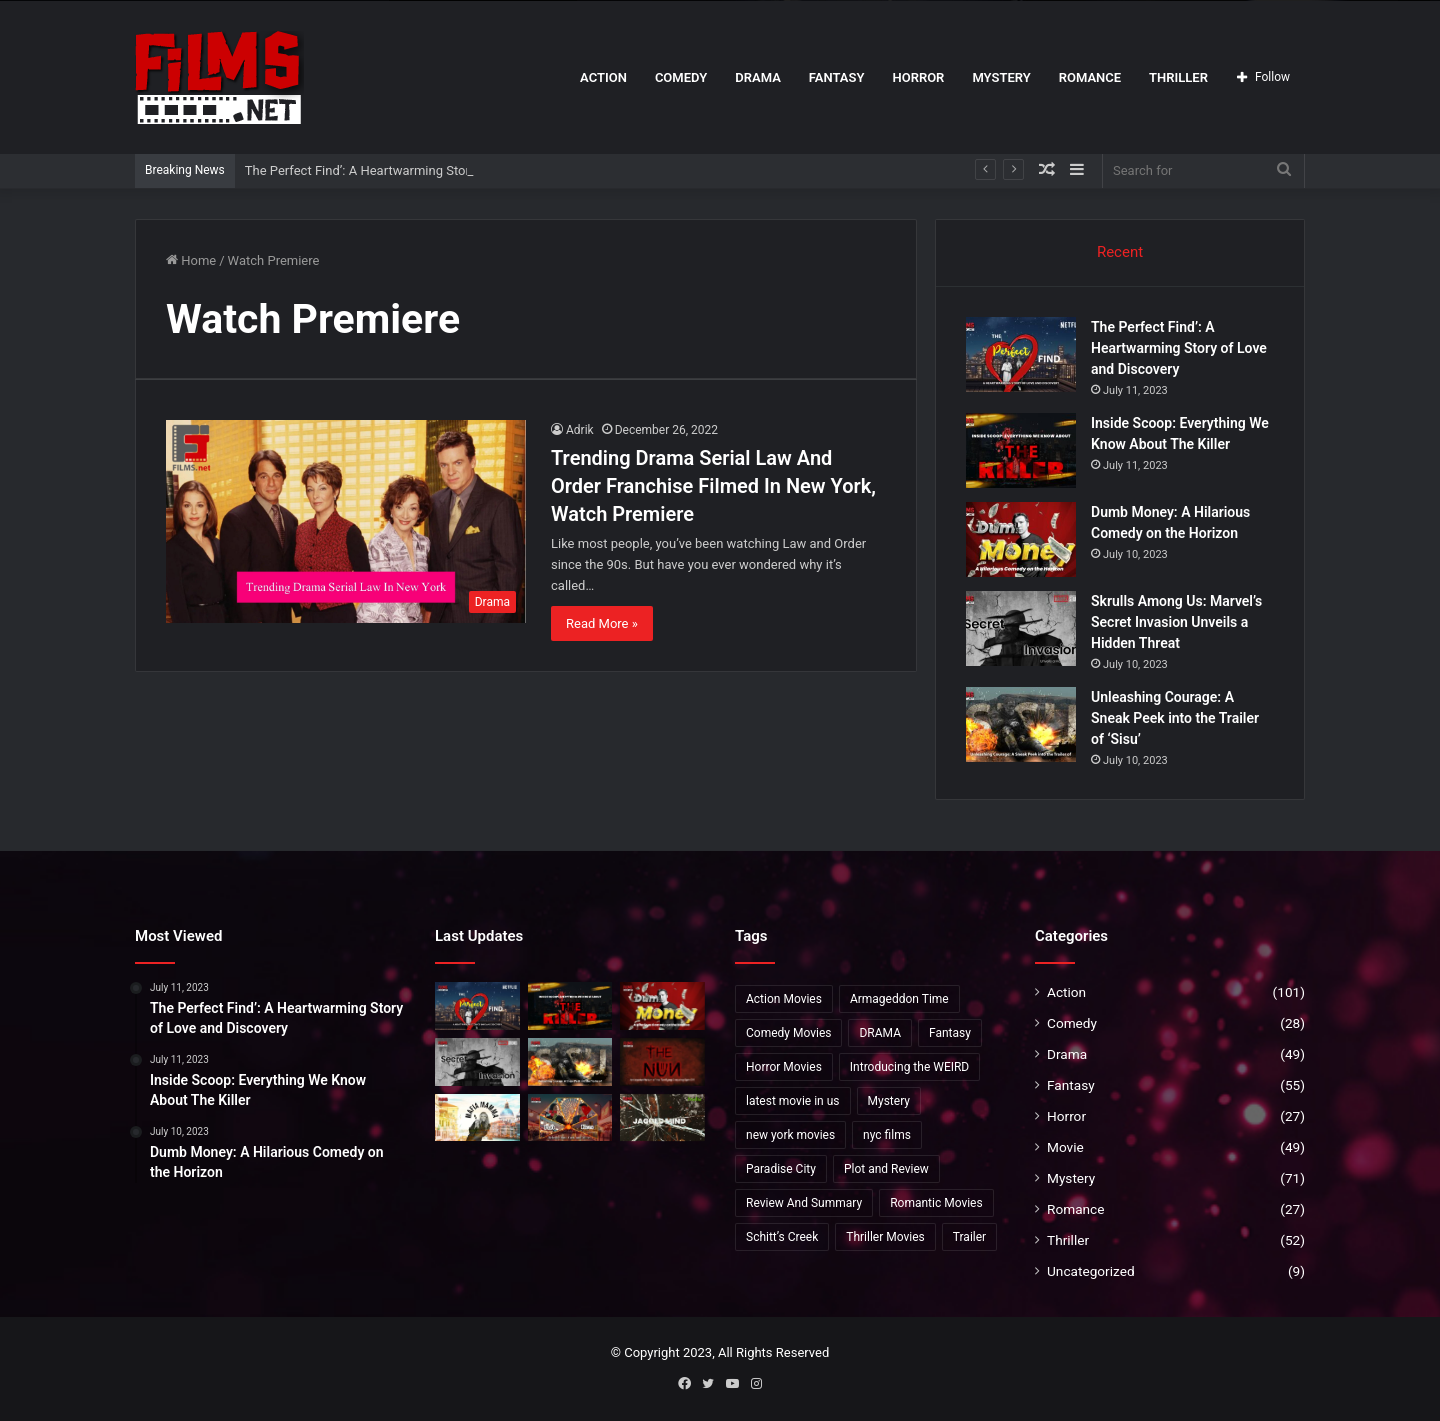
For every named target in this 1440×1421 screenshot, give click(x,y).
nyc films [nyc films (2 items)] (887, 1135)
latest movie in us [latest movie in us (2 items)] (793, 1101)
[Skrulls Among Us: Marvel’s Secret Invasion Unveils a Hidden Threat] (1021, 628)
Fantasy (837, 77)
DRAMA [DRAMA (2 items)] (880, 1033)
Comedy (681, 77)
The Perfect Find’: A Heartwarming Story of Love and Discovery (425, 170)
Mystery (1001, 77)
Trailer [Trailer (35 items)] (969, 1237)
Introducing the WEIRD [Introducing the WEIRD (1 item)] (909, 1067)
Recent (1120, 252)
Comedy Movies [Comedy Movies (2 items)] (788, 1033)
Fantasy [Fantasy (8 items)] (950, 1033)
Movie (1065, 1147)
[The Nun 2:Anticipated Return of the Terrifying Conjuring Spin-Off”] (662, 1062)
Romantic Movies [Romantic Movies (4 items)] (936, 1203)
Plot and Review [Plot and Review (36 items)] (886, 1169)
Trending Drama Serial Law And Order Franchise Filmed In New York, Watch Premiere (713, 486)
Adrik (580, 430)
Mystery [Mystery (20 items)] (889, 1101)
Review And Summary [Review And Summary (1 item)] (804, 1203)
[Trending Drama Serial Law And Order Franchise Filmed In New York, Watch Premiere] (346, 521)
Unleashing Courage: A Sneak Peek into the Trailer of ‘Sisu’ (1175, 718)
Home (191, 260)
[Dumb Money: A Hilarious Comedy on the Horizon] (1021, 539)
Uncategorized (1091, 1271)
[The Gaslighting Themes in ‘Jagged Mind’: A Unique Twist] (662, 1118)
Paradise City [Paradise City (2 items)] (781, 1169)
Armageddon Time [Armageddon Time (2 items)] (899, 999)
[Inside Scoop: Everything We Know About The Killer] (1021, 450)
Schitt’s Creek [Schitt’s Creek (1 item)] (782, 1237)
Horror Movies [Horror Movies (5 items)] (784, 1067)
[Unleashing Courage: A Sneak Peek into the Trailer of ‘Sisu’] (1021, 724)
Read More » (602, 623)
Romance (1090, 77)
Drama (758, 77)
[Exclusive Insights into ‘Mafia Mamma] (477, 1118)
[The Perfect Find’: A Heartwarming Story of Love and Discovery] (1021, 354)
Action (603, 77)
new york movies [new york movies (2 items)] (790, 1135)
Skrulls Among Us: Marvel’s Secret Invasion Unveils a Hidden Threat (1176, 622)
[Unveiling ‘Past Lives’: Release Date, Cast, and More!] (570, 1118)
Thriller (1178, 77)
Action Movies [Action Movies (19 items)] (784, 999)
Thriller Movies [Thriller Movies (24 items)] (885, 1237)
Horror (918, 77)
